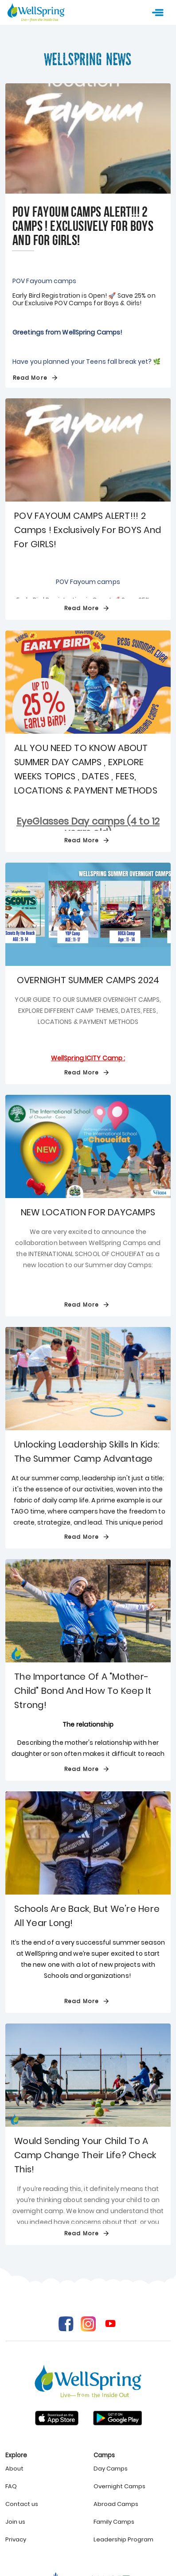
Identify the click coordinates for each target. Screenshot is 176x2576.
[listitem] (44, 2469)
